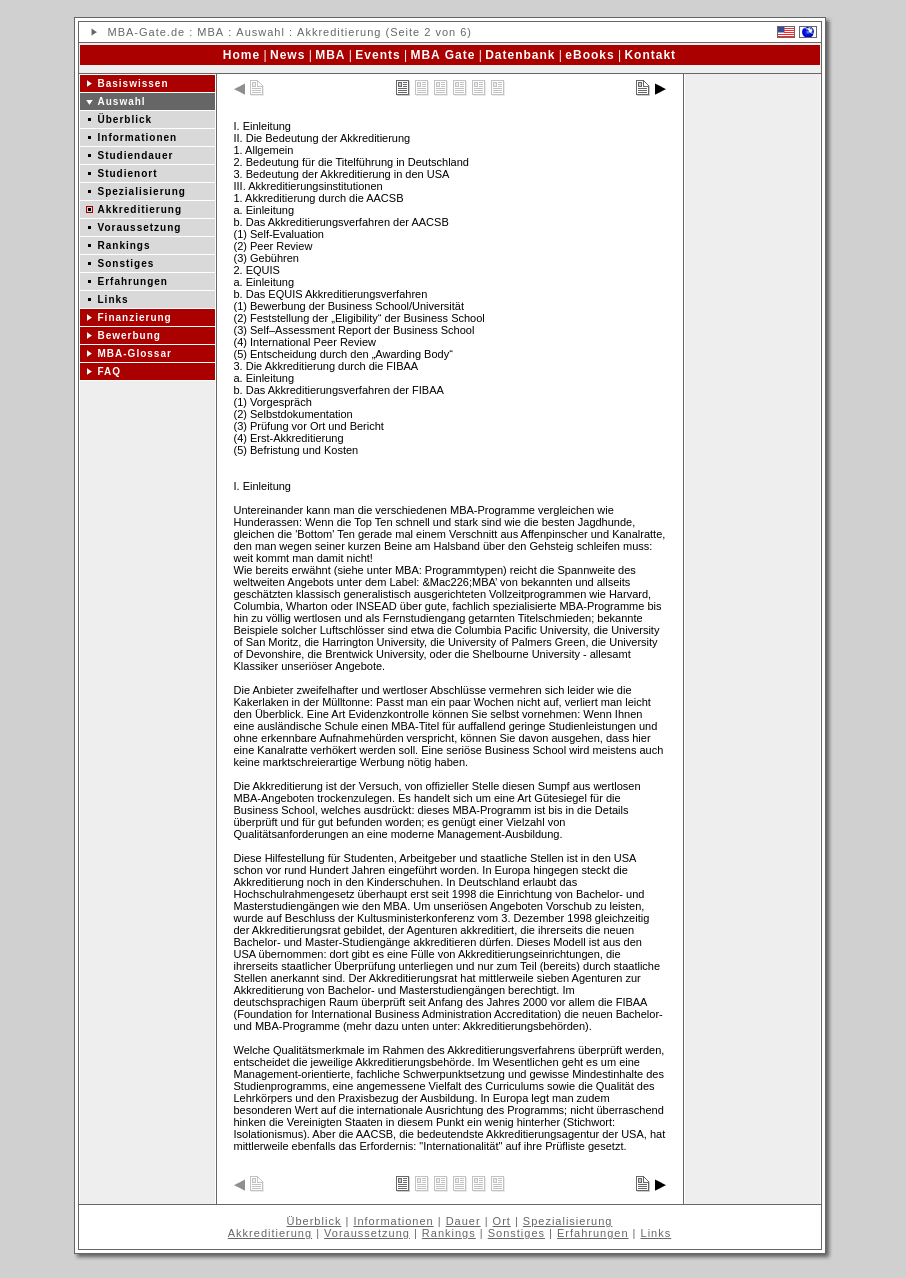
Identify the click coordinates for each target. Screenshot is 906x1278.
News (287, 55)
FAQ (110, 371)
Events (377, 55)
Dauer (463, 1221)
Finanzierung (135, 317)
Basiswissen (133, 83)
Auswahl (260, 32)
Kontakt (650, 55)
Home (241, 55)
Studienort (128, 173)
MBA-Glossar (135, 353)
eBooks (589, 55)
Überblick (125, 119)
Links (113, 299)
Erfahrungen (133, 281)
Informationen (138, 137)
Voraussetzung (140, 227)
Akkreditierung (140, 209)
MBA (121, 32)
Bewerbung (129, 335)
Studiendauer (136, 155)
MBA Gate (442, 55)
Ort (502, 1221)
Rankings (124, 245)
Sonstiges (126, 263)
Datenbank (520, 55)
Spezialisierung (142, 191)
